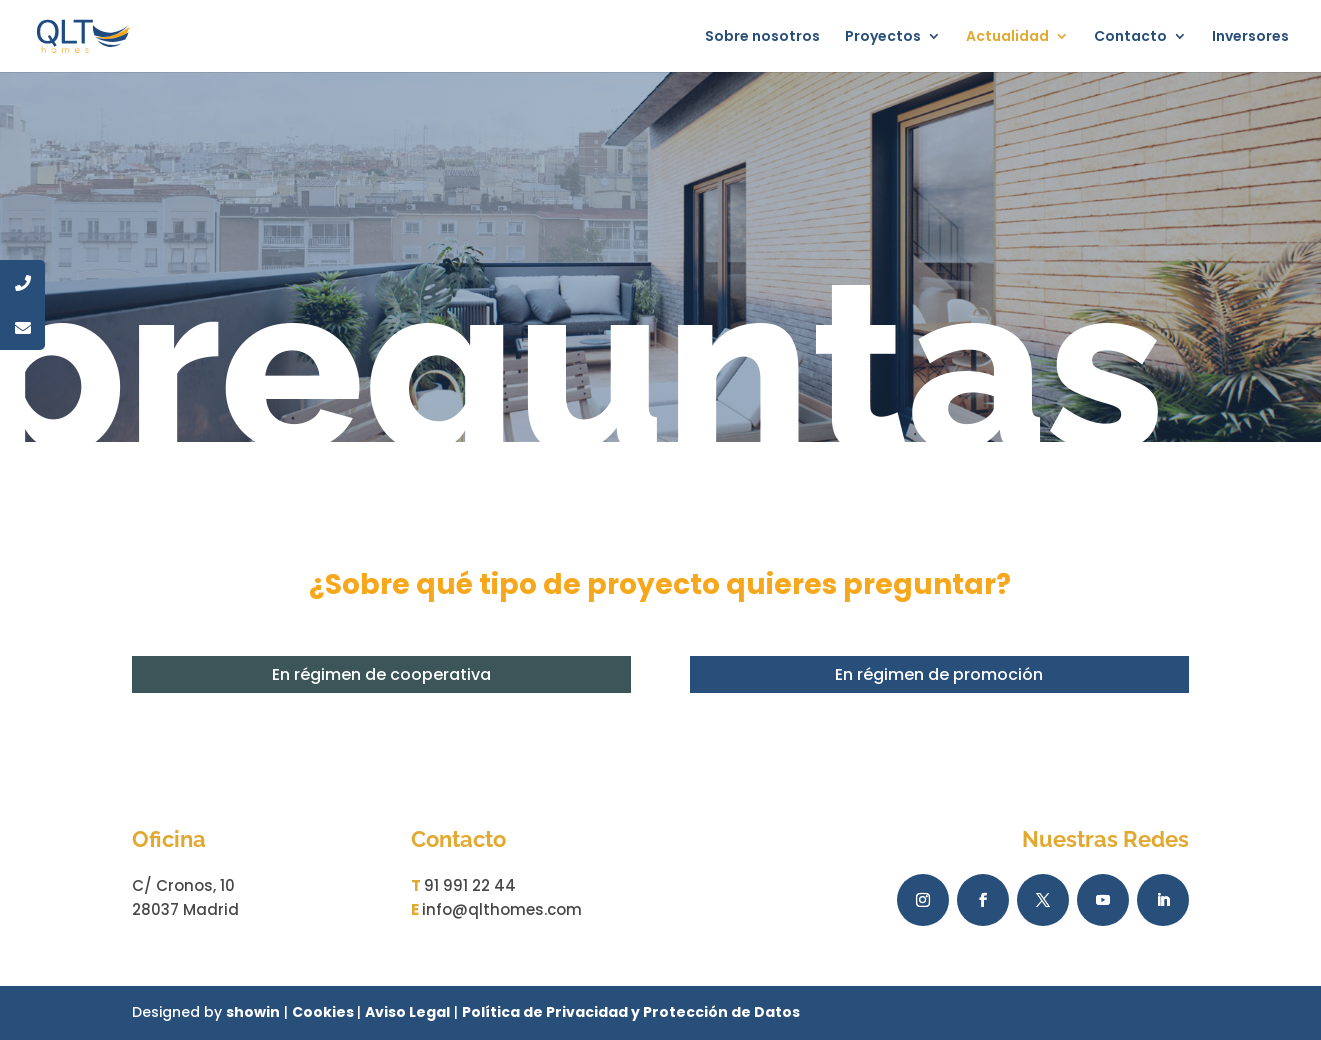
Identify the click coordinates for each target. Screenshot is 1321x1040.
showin (253, 1012)
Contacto (1130, 37)
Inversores (1250, 37)
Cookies (324, 1012)
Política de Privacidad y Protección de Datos (631, 1012)
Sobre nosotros (762, 37)
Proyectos (883, 37)
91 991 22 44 (470, 885)
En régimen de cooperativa (381, 674)
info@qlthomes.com (502, 909)
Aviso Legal (407, 1012)
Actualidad (1007, 37)
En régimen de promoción (939, 674)
